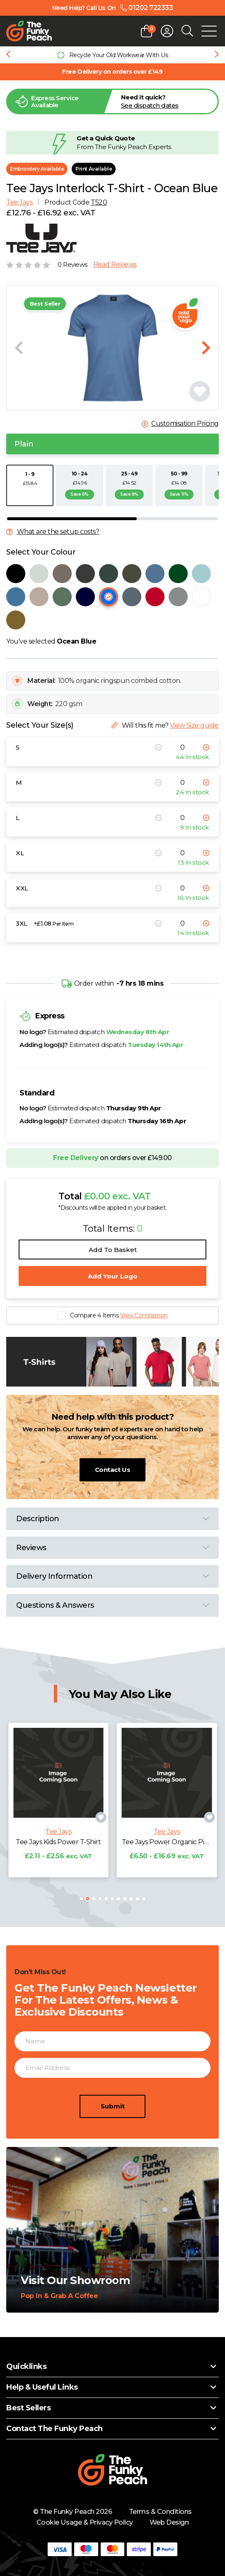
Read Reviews (115, 264)
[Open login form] (167, 31)
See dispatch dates (150, 105)
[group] (112, 55)
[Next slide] (217, 55)
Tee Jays (19, 202)
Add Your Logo (113, 1276)
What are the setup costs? (58, 531)
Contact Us (112, 1470)
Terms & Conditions (160, 2512)
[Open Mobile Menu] (209, 31)
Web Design (169, 2522)
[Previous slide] (8, 55)
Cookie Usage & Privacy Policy (84, 2522)
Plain (24, 444)
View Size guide (194, 725)
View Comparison (144, 1315)
